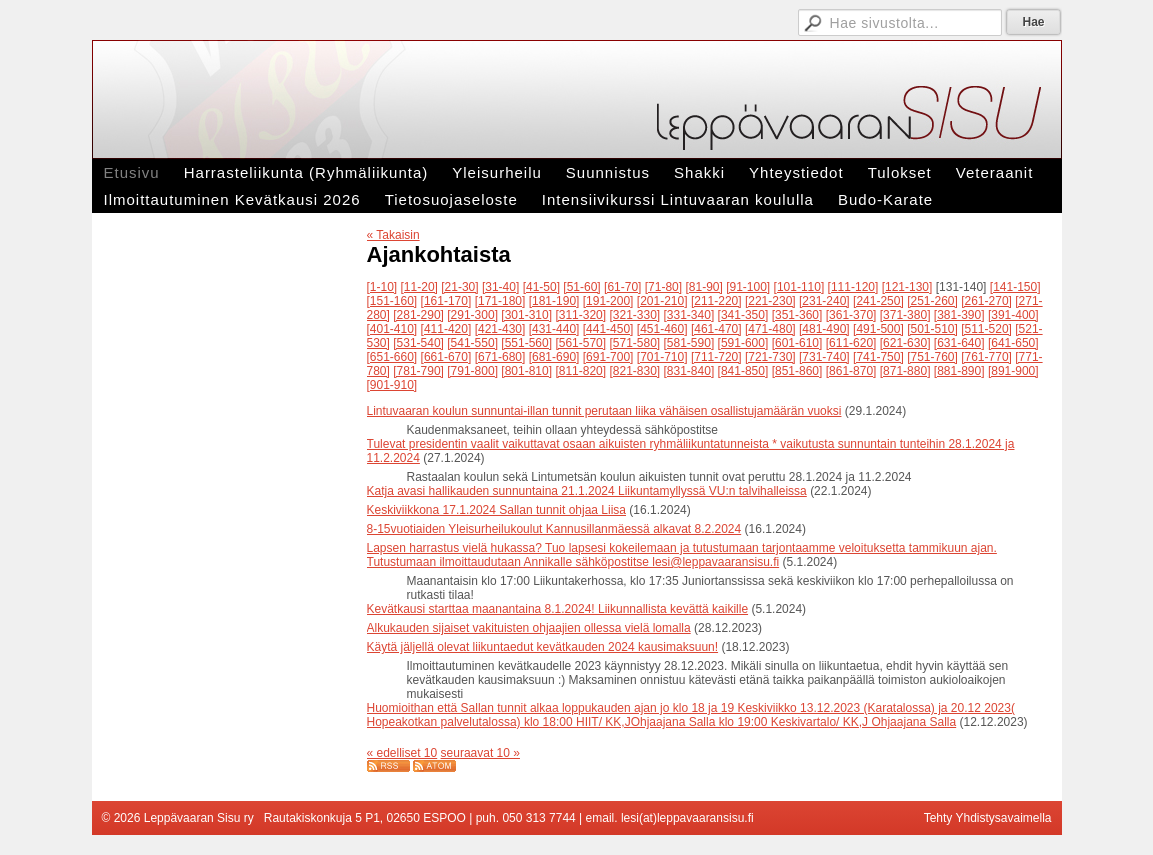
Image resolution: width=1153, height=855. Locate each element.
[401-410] (392, 329)
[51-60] (581, 287)
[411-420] (446, 329)
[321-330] (634, 315)
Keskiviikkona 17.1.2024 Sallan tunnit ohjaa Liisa (497, 510)
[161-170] (446, 301)
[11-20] (419, 287)
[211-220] (716, 301)
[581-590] (689, 343)
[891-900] (1013, 371)
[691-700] (608, 357)
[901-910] (392, 385)
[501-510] (932, 329)
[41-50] (541, 287)
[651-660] (392, 357)
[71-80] (663, 287)
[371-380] (905, 315)
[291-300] (472, 315)
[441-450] (608, 329)
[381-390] (959, 315)
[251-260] (932, 301)
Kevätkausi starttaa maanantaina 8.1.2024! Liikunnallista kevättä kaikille (558, 609)
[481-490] (824, 329)
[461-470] (716, 329)
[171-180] (500, 301)
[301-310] (526, 315)
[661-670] (446, 357)
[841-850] (743, 371)
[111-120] (853, 287)
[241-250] (878, 301)
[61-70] (622, 287)
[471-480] (770, 329)
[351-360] (797, 315)
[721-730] (770, 357)
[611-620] (851, 343)
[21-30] (459, 287)
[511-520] (986, 329)
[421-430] (500, 329)
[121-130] (907, 287)
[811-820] (580, 371)
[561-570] (580, 343)
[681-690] (554, 357)
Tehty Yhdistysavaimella (988, 818)
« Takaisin (393, 235)
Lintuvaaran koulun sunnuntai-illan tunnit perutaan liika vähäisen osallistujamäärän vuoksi (604, 411)
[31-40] (500, 287)
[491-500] (878, 329)
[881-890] (959, 371)
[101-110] (799, 287)
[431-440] (554, 329)
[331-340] (689, 315)
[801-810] (526, 371)
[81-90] (703, 287)
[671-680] (500, 357)
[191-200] (608, 301)
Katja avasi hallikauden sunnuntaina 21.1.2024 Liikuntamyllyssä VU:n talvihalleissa (587, 491)
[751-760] (932, 357)
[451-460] (662, 329)
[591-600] (743, 343)
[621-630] (905, 343)
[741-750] (878, 357)
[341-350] (743, 315)
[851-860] (797, 371)
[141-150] (1015, 287)
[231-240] (824, 301)
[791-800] (472, 371)
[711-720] (716, 357)
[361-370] (851, 315)
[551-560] (526, 343)
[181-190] (554, 301)
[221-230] (770, 301)
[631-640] (959, 343)
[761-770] (986, 357)
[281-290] (418, 315)
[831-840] (689, 371)
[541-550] (472, 343)
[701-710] (662, 357)
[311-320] (580, 315)
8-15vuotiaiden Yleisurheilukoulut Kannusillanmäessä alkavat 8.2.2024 (554, 529)
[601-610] (797, 343)
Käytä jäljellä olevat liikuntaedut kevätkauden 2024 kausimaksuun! (543, 647)
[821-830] (634, 371)
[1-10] (382, 287)
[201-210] (662, 301)
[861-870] (851, 371)
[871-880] (905, 371)
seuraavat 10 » (480, 753)
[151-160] (392, 301)
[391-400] (1013, 315)
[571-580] (634, 343)
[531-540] (418, 343)
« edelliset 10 (402, 753)
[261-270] (986, 301)
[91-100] (748, 287)
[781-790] (418, 371)
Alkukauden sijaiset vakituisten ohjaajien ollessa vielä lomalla (529, 628)
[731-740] (824, 357)
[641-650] (1013, 343)
